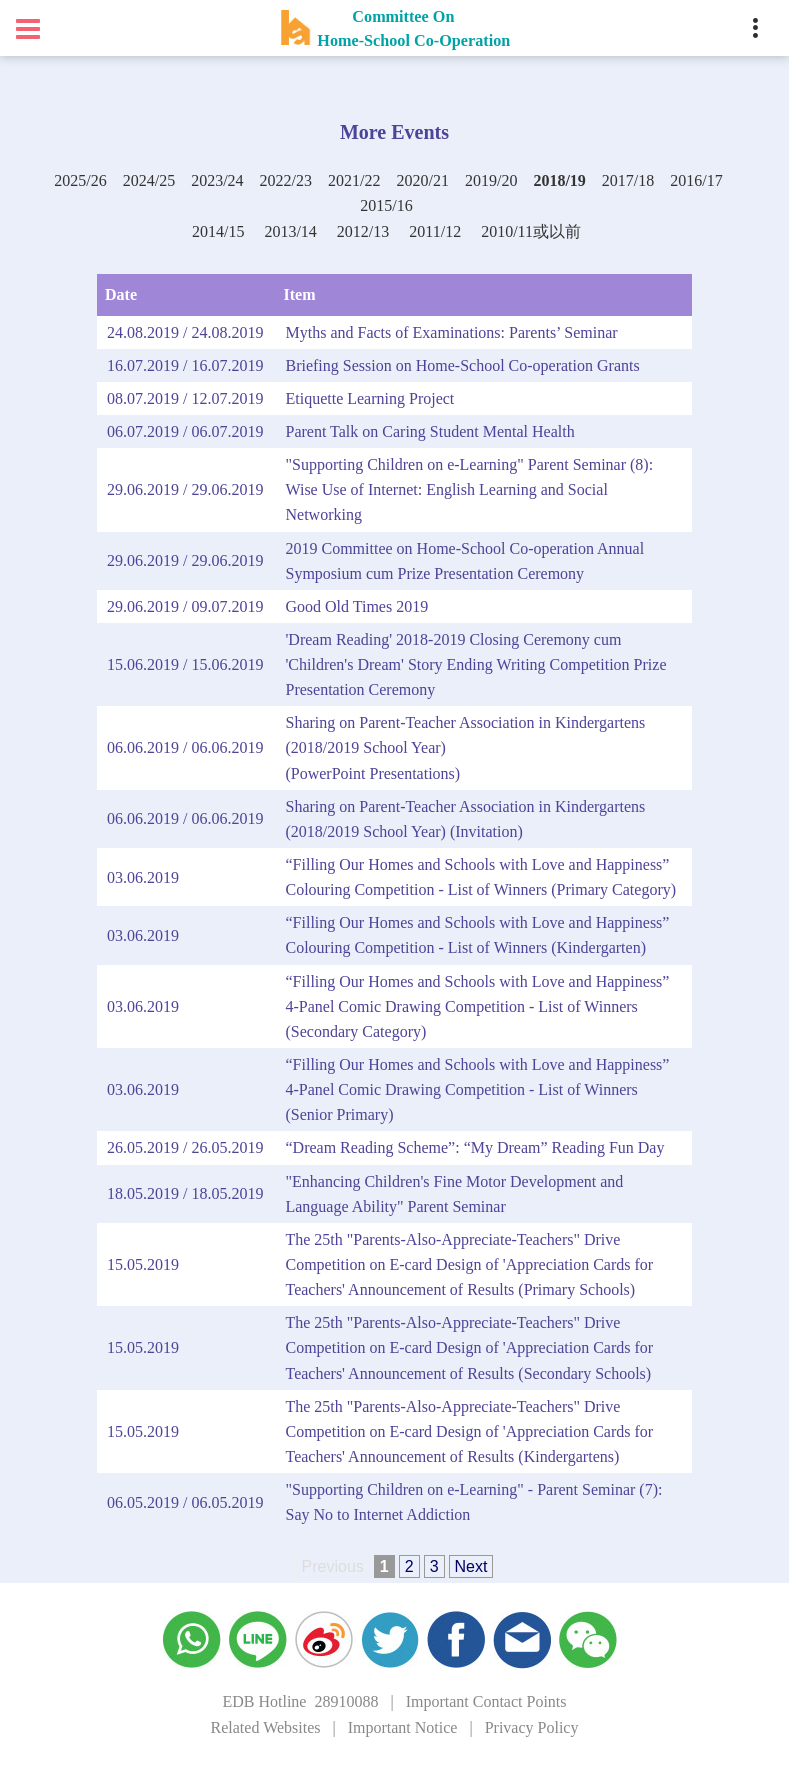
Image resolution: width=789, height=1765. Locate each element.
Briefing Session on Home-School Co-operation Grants (462, 365)
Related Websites (266, 1727)
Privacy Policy (532, 1727)
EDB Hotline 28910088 (300, 1701)
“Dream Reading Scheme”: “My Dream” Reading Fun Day (474, 1147)
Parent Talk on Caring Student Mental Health (429, 431)
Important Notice (403, 1727)
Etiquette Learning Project (369, 398)
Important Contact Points (486, 1701)
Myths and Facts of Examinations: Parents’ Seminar (451, 332)
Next (471, 1566)
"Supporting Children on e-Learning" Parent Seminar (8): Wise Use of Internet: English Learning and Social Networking (469, 489)
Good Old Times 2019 (356, 606)
